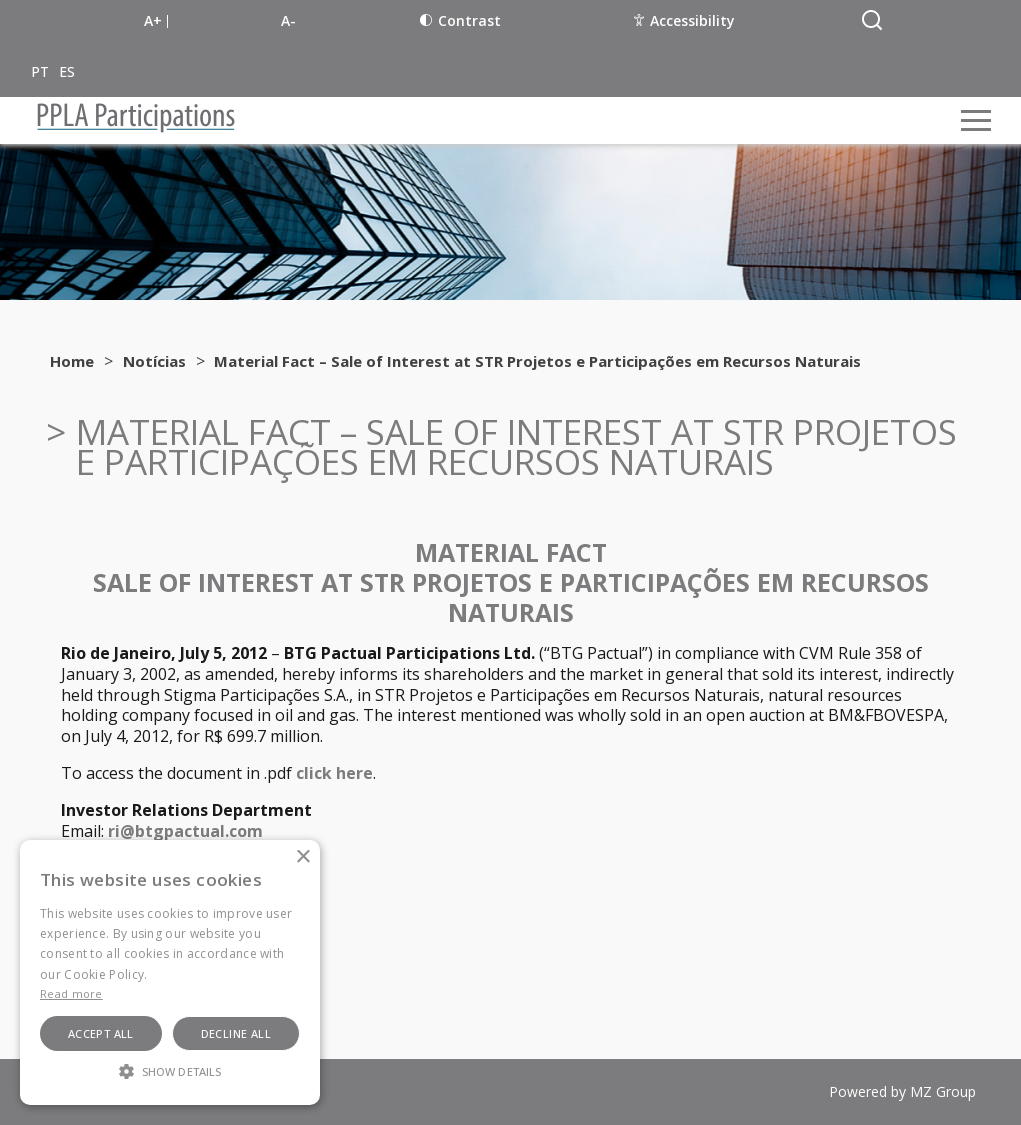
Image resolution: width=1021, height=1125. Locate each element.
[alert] (170, 972)
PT (40, 71)
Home (72, 361)
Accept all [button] (101, 1033)
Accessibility (684, 20)
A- (288, 20)
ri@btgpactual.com (185, 831)
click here (334, 773)
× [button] (302, 857)
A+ (153, 20)
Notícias (154, 361)
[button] (170, 1070)
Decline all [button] (236, 1033)
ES (67, 71)
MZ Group (943, 1091)
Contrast (460, 20)
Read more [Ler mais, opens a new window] (71, 993)
